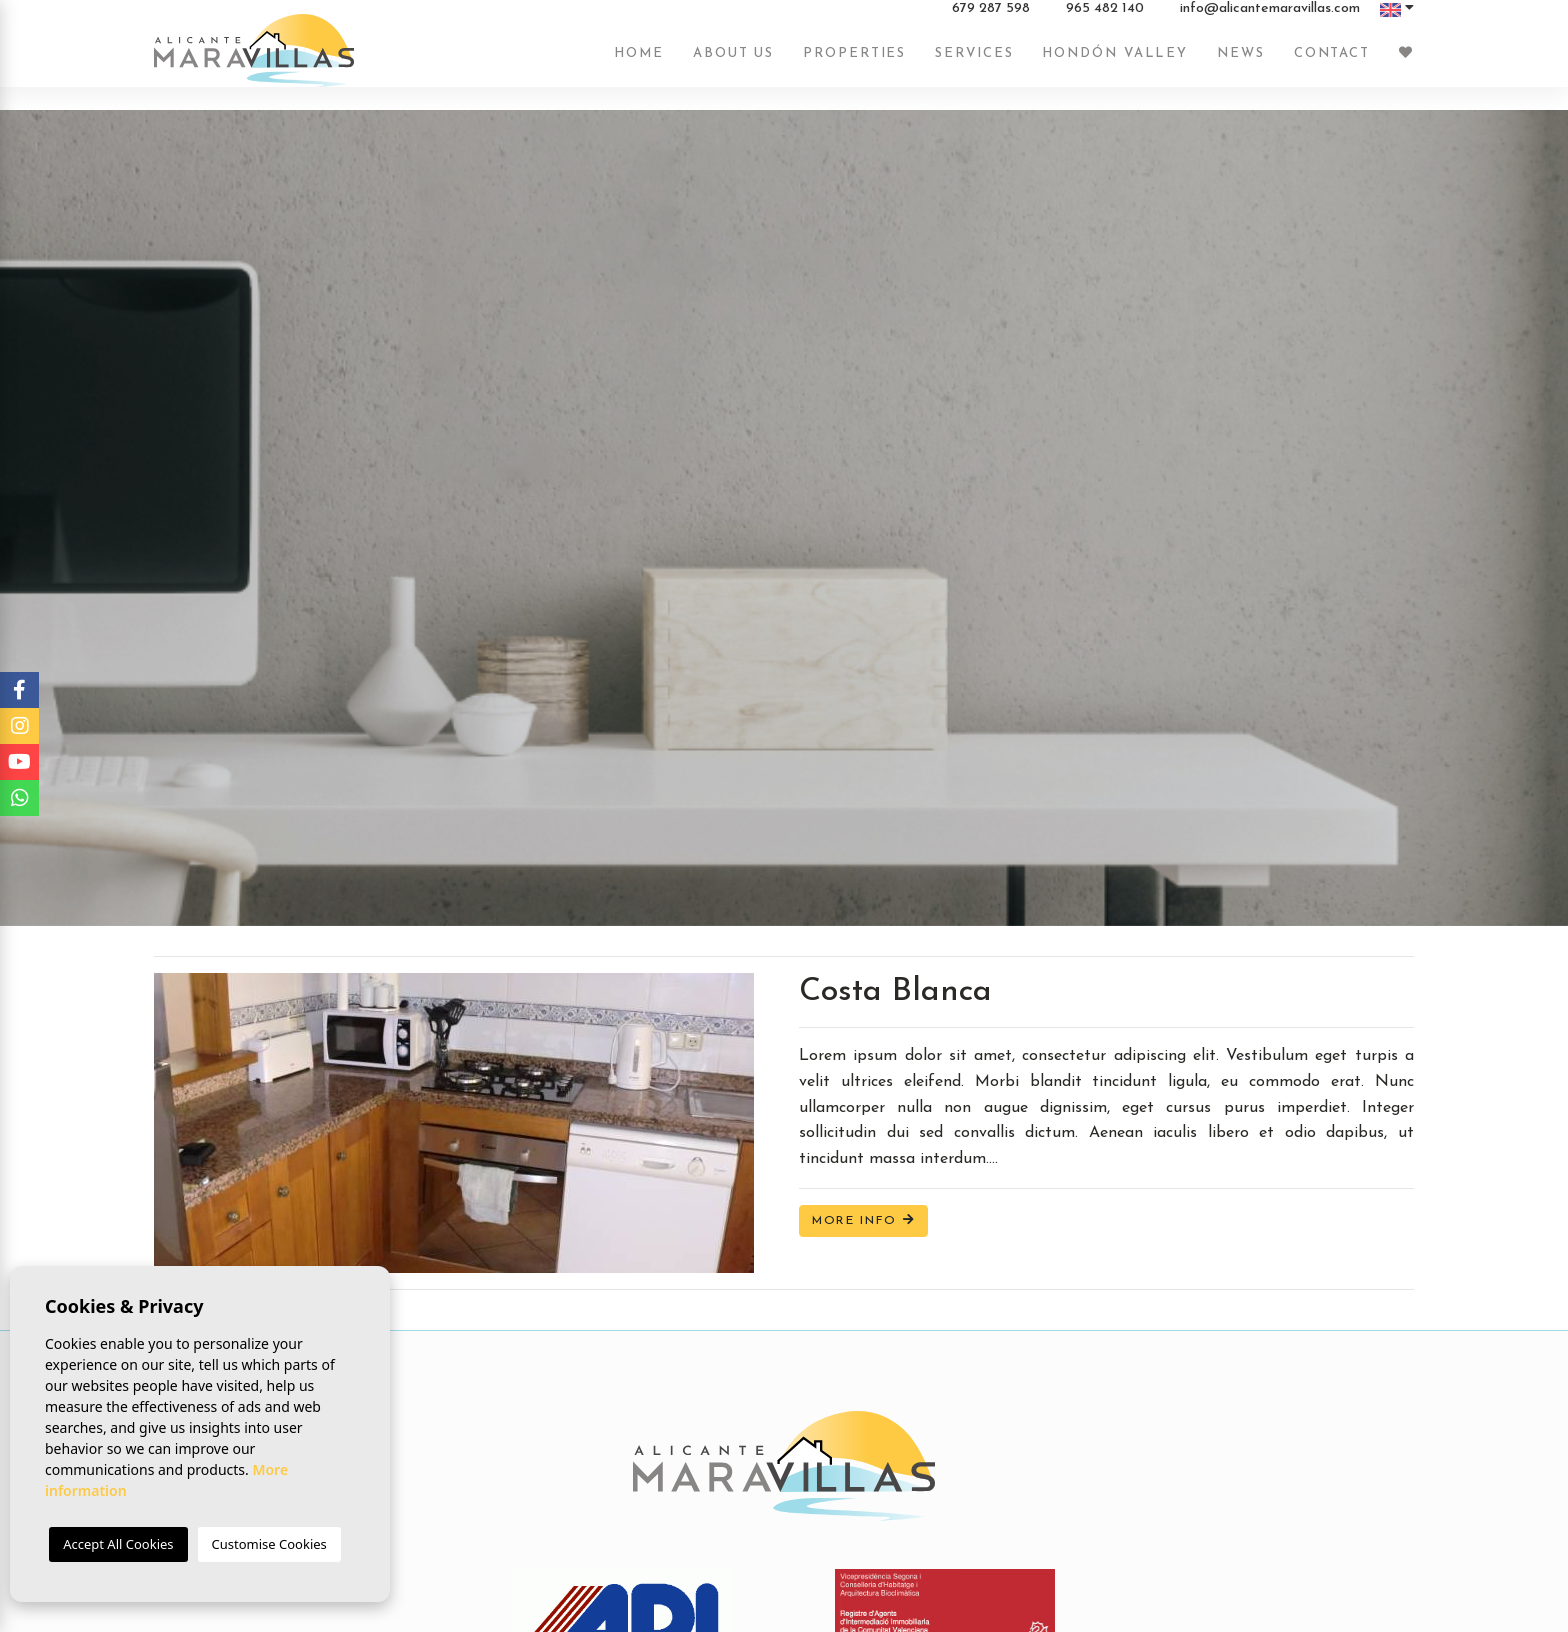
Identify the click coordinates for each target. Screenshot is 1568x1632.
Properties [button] (854, 62)
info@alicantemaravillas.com (1270, 19)
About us (733, 62)
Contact (1332, 62)
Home (639, 62)
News (1241, 62)
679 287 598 (991, 19)
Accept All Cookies (118, 1544)
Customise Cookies (269, 1544)
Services (974, 62)
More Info (863, 1220)
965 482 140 (1105, 19)
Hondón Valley (1115, 62)
